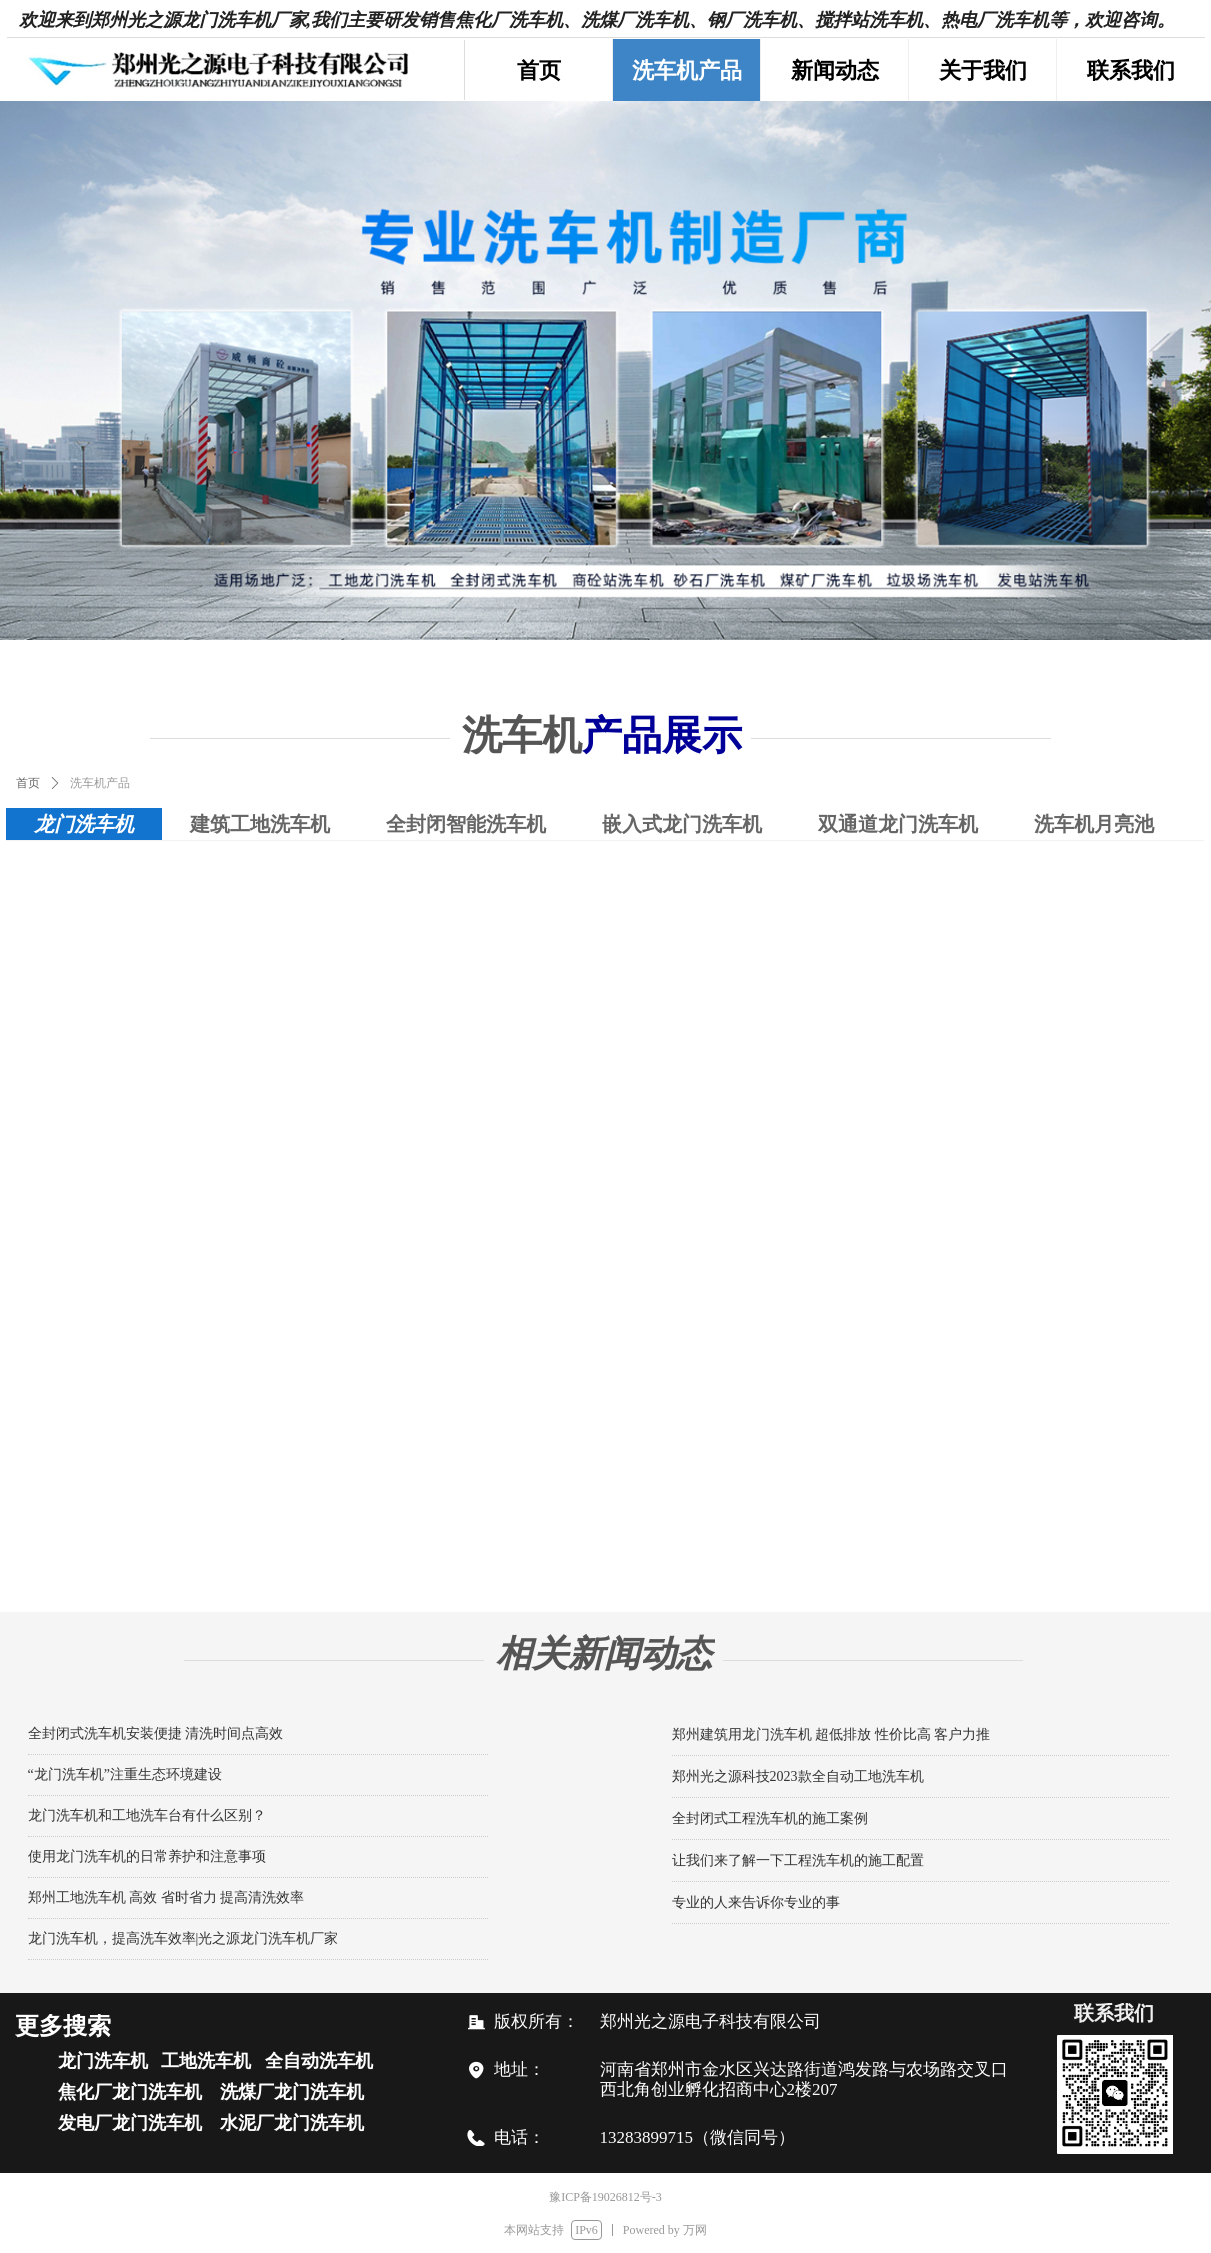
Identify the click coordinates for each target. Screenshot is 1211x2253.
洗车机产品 (100, 783)
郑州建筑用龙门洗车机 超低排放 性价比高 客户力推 (831, 1734)
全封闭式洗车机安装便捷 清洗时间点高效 (156, 1733)
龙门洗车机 (84, 824)
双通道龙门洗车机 (898, 824)
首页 (28, 783)
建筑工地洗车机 (260, 824)
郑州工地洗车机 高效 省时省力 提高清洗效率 (166, 1897)
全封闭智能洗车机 (466, 824)
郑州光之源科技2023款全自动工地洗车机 (798, 1776)
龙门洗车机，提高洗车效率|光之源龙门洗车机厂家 (183, 1938)
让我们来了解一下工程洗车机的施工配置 (798, 1860)
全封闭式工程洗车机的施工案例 (770, 1818)
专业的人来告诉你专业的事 (756, 1902)
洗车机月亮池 (1094, 824)
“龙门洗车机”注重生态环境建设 (125, 1774)
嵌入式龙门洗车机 (682, 824)
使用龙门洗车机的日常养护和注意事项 (147, 1856)
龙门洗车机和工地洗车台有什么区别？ (147, 1815)
